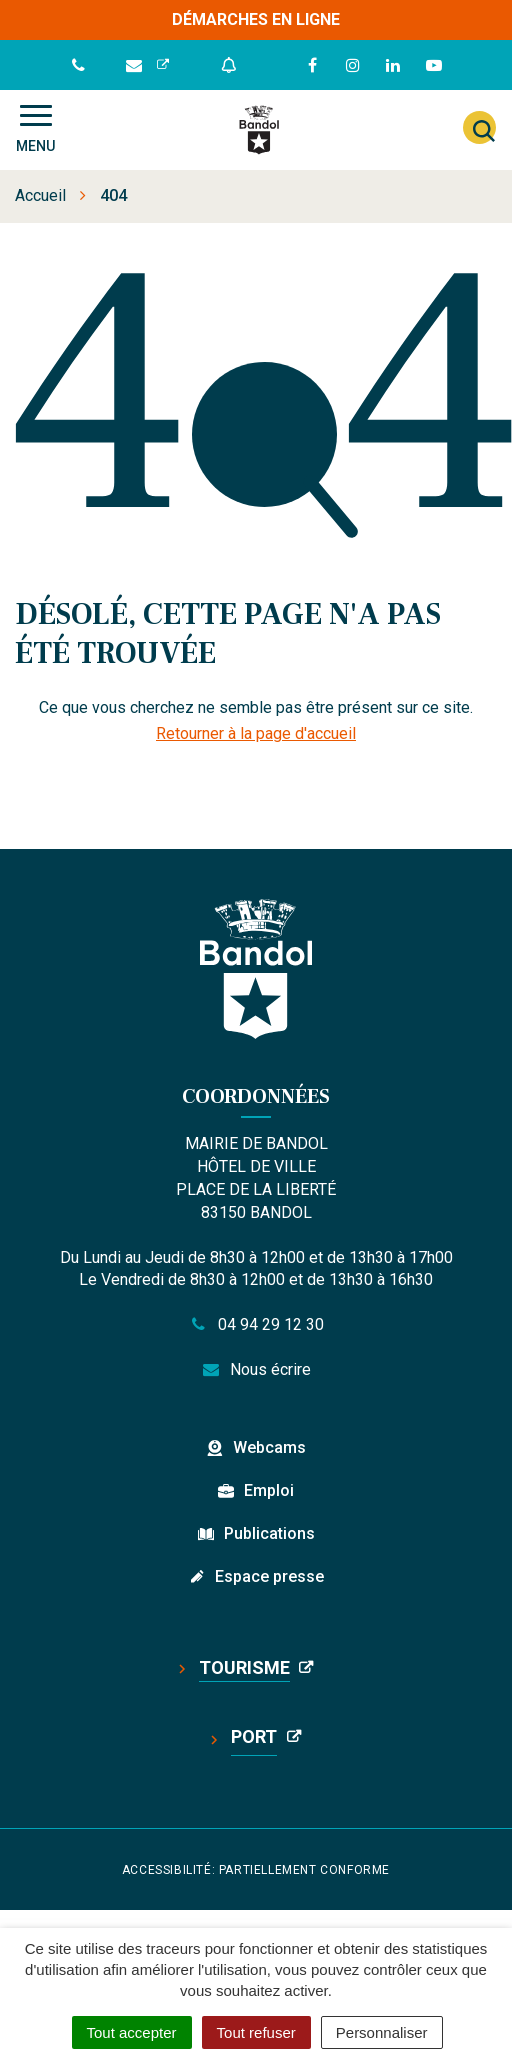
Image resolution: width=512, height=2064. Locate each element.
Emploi (269, 1490)
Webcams (269, 1447)
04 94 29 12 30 (256, 1324)
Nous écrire (256, 1369)
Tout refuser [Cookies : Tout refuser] (256, 2032)
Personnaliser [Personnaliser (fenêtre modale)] (382, 2032)
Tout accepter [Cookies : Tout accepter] (132, 2032)
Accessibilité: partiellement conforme (256, 1870)
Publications (269, 1533)
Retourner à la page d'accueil (256, 733)
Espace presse (269, 1576)
